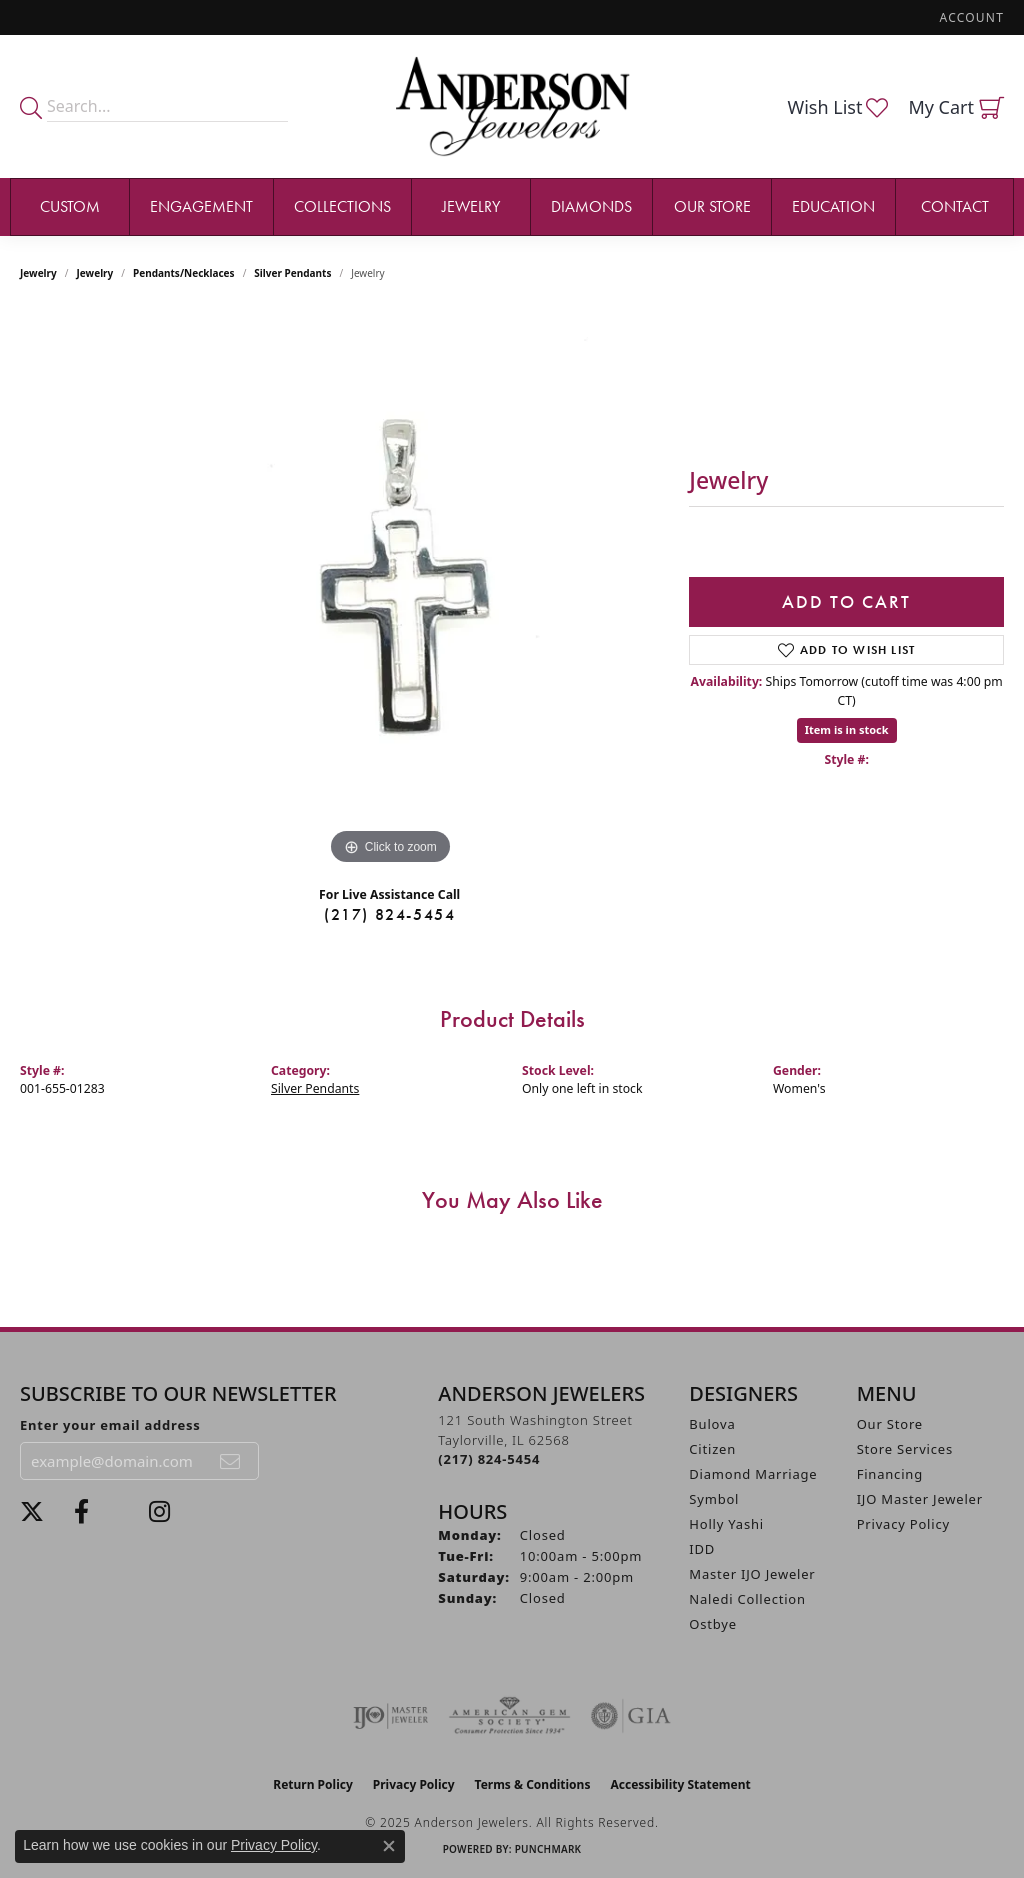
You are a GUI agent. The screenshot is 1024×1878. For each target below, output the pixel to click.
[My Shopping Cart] (956, 107)
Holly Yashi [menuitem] (726, 1524)
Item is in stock (847, 729)
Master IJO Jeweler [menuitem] (752, 1574)
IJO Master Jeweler (920, 1499)
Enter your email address (110, 1425)
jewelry (95, 273)
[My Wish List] (837, 107)
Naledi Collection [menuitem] (747, 1599)
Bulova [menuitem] (712, 1424)
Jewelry (471, 206)
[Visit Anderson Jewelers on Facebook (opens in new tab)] (81, 1512)
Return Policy (313, 1784)
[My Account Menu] (972, 17)
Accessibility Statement (680, 1784)
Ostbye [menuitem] (713, 1624)
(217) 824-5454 (389, 914)
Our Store (712, 206)
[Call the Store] (489, 1459)
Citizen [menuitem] (712, 1449)
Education (833, 206)
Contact (955, 206)
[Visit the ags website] (509, 1716)
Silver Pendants (292, 273)
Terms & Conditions (533, 1784)
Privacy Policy (903, 1524)
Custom (70, 206)
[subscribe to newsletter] (231, 1461)
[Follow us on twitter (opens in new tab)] (32, 1512)
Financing (890, 1474)
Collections (342, 206)
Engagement (201, 206)
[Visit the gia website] (631, 1716)
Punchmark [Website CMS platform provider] (548, 1849)
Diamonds (591, 206)
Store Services (905, 1449)
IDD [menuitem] (702, 1549)
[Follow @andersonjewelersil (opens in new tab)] (159, 1512)
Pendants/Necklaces (184, 273)
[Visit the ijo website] (390, 1716)
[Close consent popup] (389, 1846)
